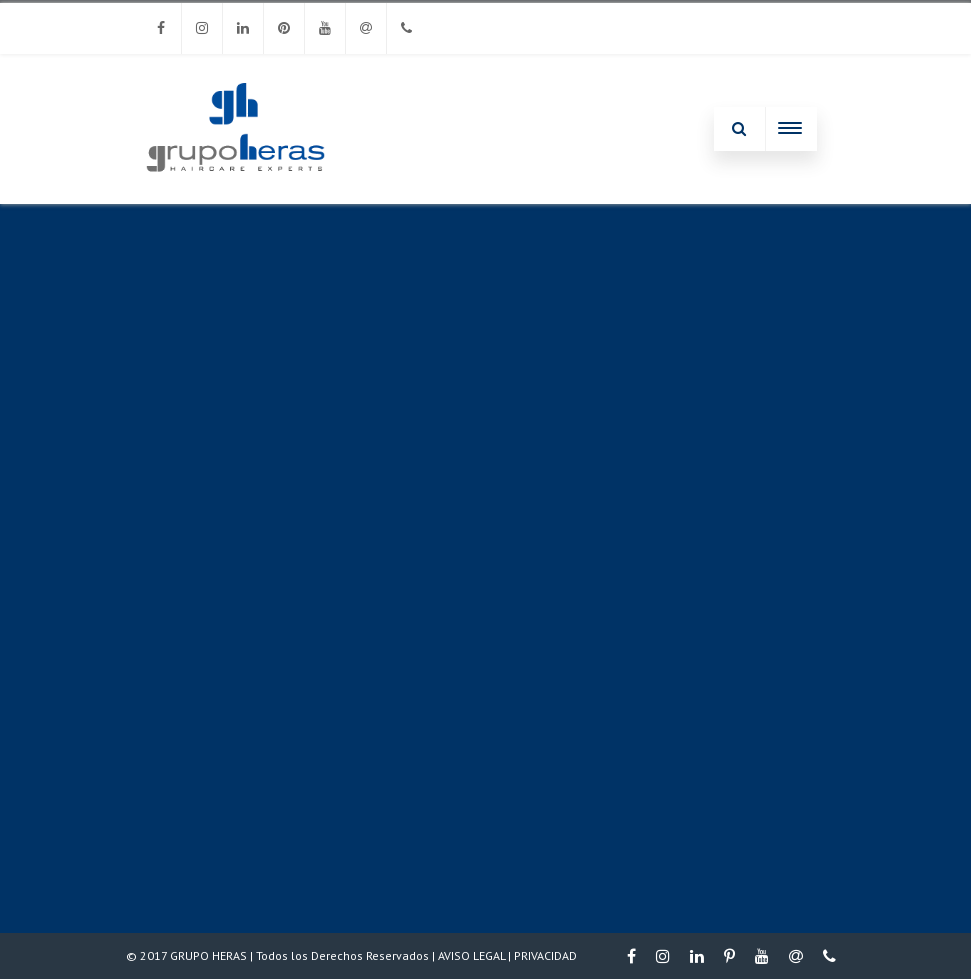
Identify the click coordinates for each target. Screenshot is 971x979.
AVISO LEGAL (471, 955)
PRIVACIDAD (545, 955)
